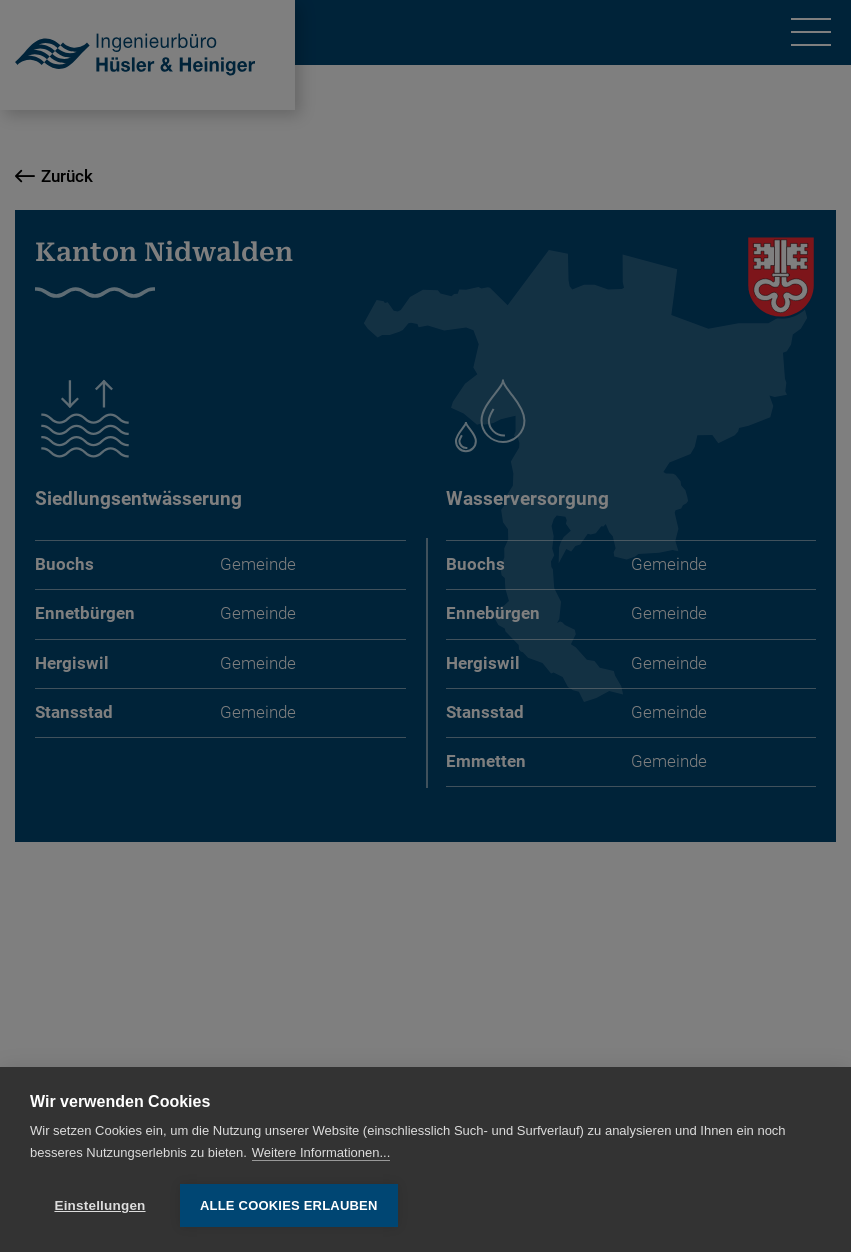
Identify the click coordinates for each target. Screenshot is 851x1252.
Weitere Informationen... (321, 1152)
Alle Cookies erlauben (289, 1205)
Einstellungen (99, 1205)
